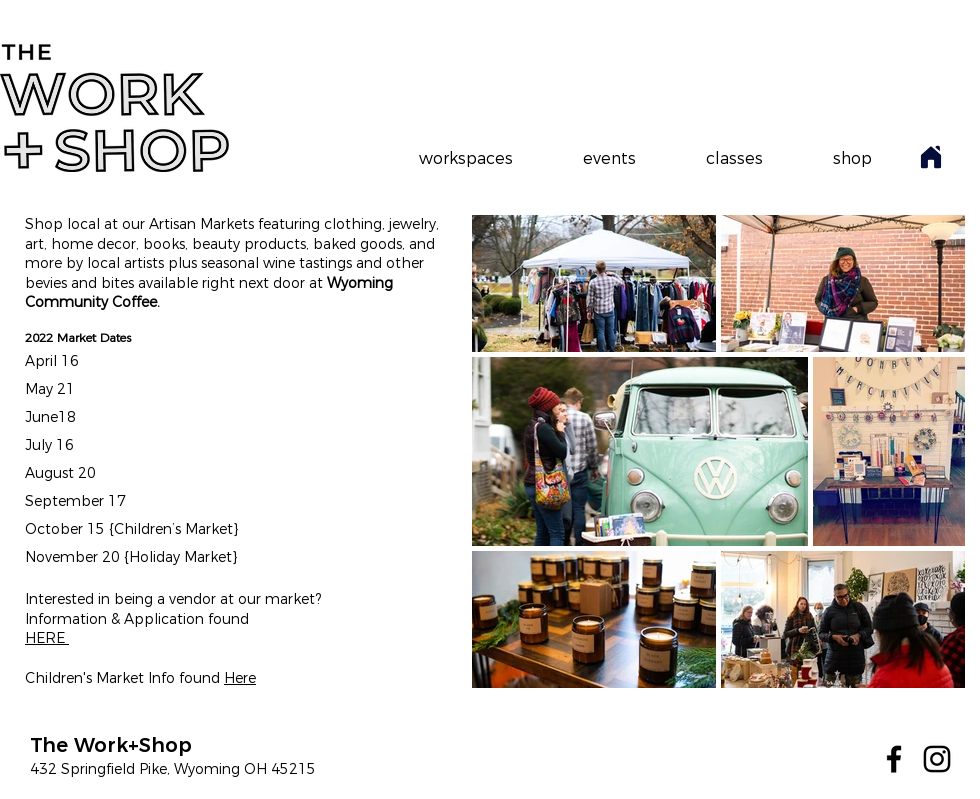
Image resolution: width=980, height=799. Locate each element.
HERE (47, 638)
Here (240, 678)
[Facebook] (894, 759)
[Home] (931, 157)
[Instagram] (937, 759)
